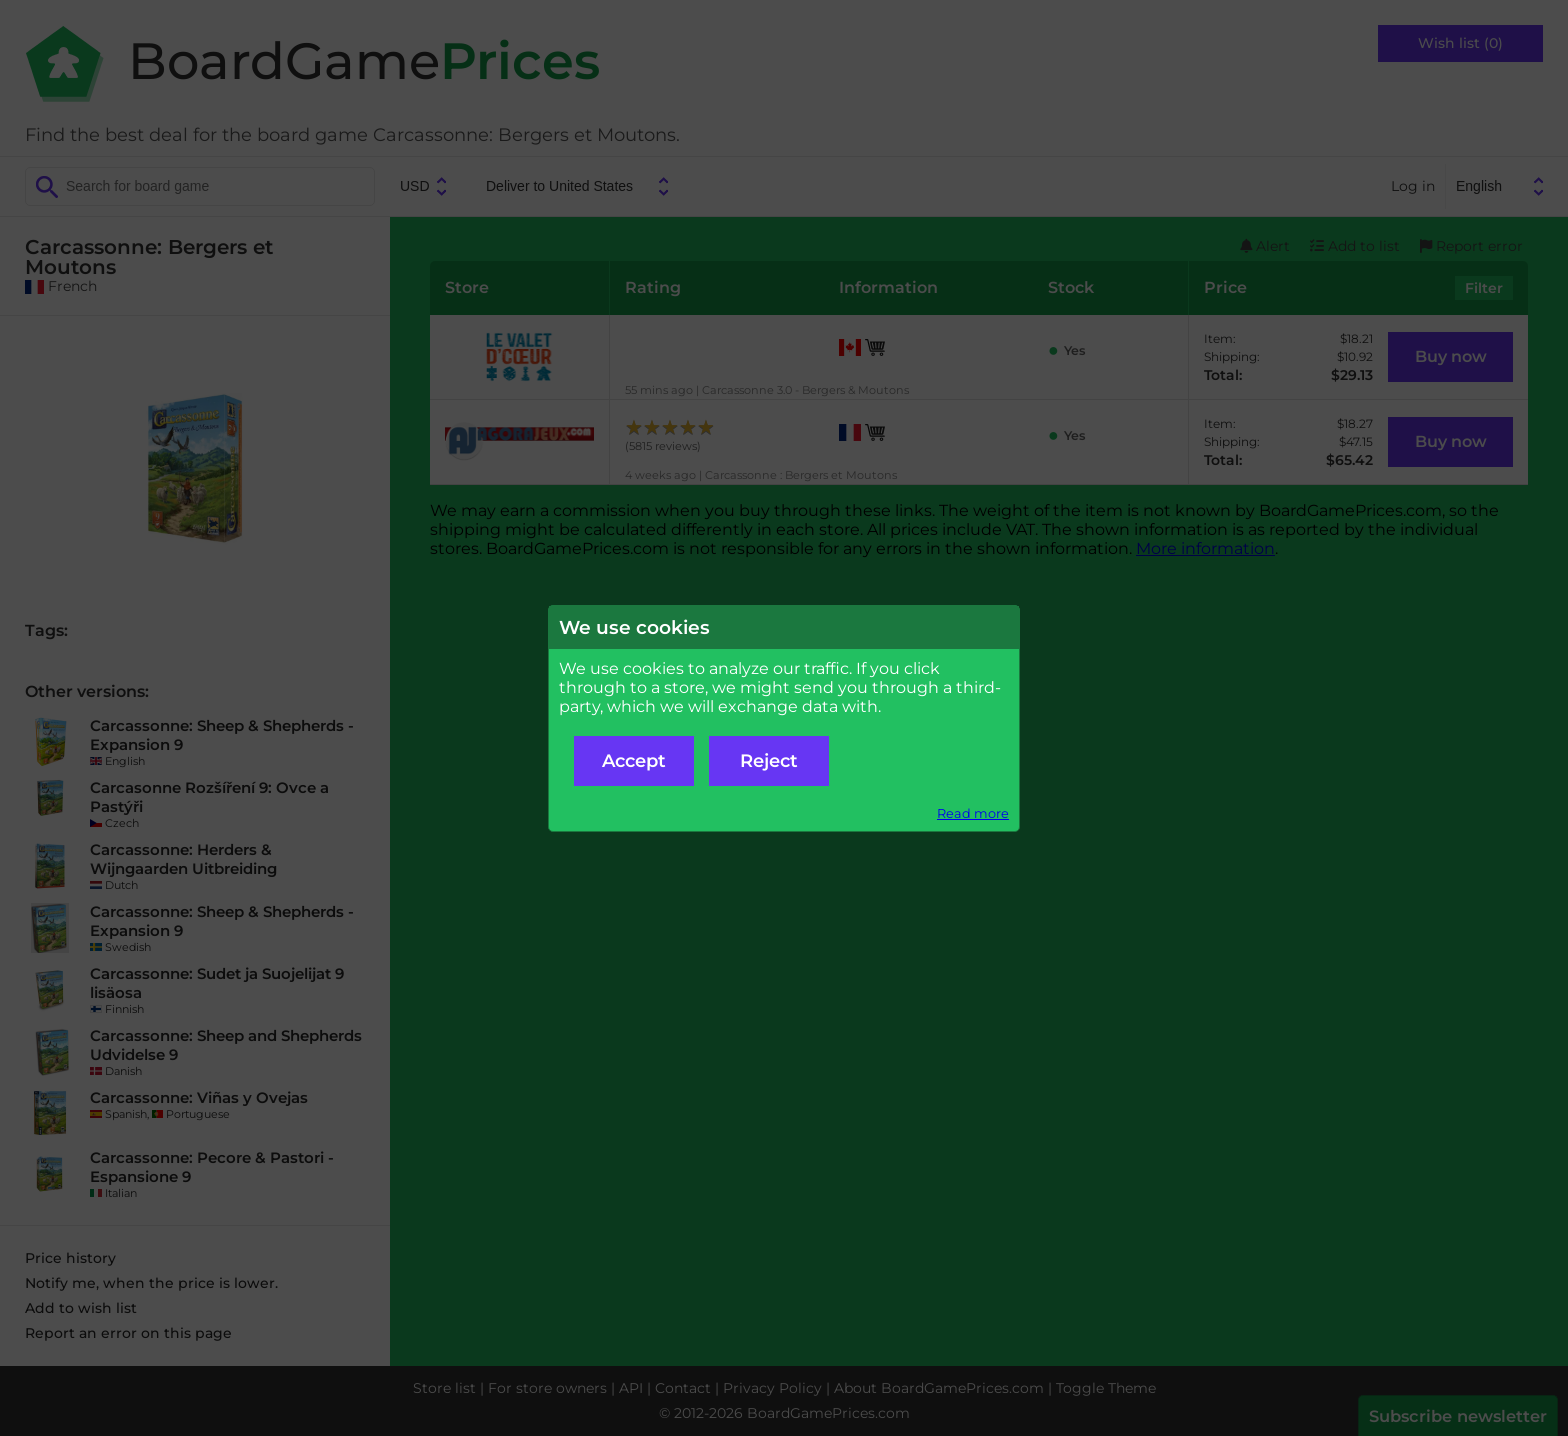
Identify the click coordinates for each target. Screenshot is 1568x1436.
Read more (973, 813)
